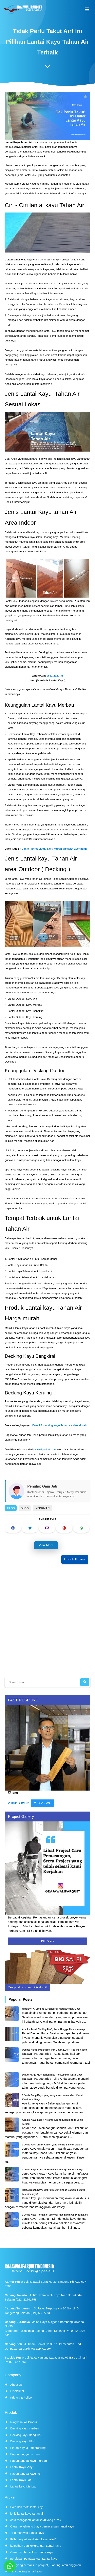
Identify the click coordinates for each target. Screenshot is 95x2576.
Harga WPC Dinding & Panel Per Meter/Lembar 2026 (51, 2008)
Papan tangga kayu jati (25, 2473)
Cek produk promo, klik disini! (27, 1987)
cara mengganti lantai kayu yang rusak (35, 2520)
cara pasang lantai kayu (26, 2571)
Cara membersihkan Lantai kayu (31, 2552)
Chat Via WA (42, 1803)
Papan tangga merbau (25, 2454)
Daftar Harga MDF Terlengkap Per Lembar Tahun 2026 (52, 2074)
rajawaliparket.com (44, 1449)
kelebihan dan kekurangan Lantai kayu (35, 2545)
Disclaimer (17, 2391)
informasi (42, 1508)
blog (25, 1508)
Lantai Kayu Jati (20, 2480)
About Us (16, 2384)
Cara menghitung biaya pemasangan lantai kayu (42, 2526)
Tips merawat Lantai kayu (27, 2532)
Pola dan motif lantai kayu (27, 2507)
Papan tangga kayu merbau (28, 2460)
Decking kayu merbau (24, 2428)
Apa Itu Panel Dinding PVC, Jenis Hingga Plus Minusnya (53, 2029)
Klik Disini (47, 1941)
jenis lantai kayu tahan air (27, 2513)
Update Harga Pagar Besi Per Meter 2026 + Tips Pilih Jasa (54, 2049)
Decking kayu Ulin (22, 2441)
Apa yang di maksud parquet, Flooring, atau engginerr (45, 2565)
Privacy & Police (21, 2397)
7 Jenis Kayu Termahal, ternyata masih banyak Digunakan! (55, 2214)
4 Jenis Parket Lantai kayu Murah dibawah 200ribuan (53, 848)
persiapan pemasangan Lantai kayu (33, 2558)
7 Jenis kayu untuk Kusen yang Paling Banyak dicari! (52, 2144)
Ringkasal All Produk (24, 2422)
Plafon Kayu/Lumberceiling (28, 2447)
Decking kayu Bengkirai (25, 2435)
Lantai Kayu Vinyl (21, 2467)
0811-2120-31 (55, 675)
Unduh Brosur (75, 1559)
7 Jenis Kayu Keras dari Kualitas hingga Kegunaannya (52, 2169)
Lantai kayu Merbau (23, 2486)
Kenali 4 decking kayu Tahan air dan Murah (59, 1425)
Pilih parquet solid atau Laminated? (33, 2539)
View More (46, 1545)
